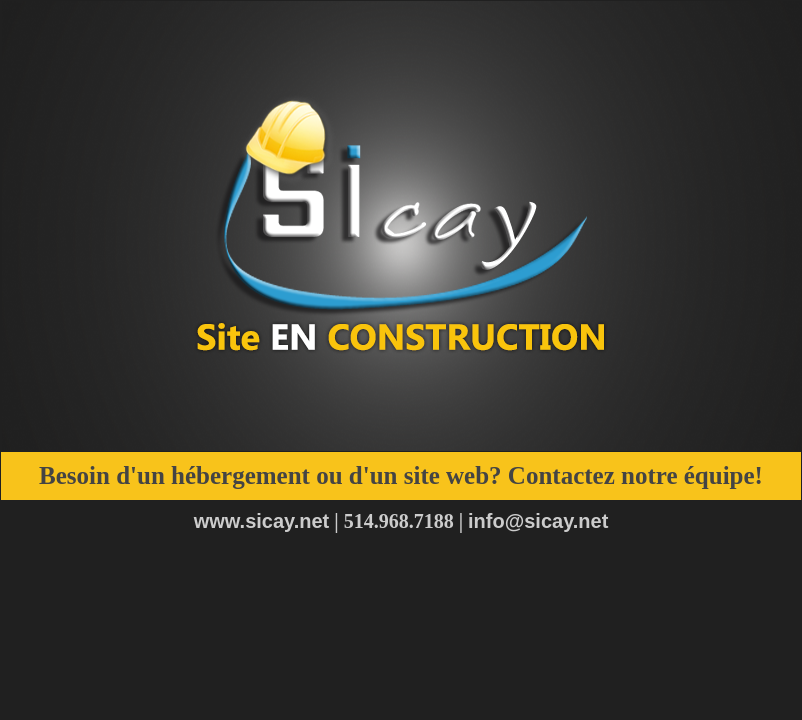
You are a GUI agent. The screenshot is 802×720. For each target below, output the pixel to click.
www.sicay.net (262, 521)
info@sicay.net (538, 521)
